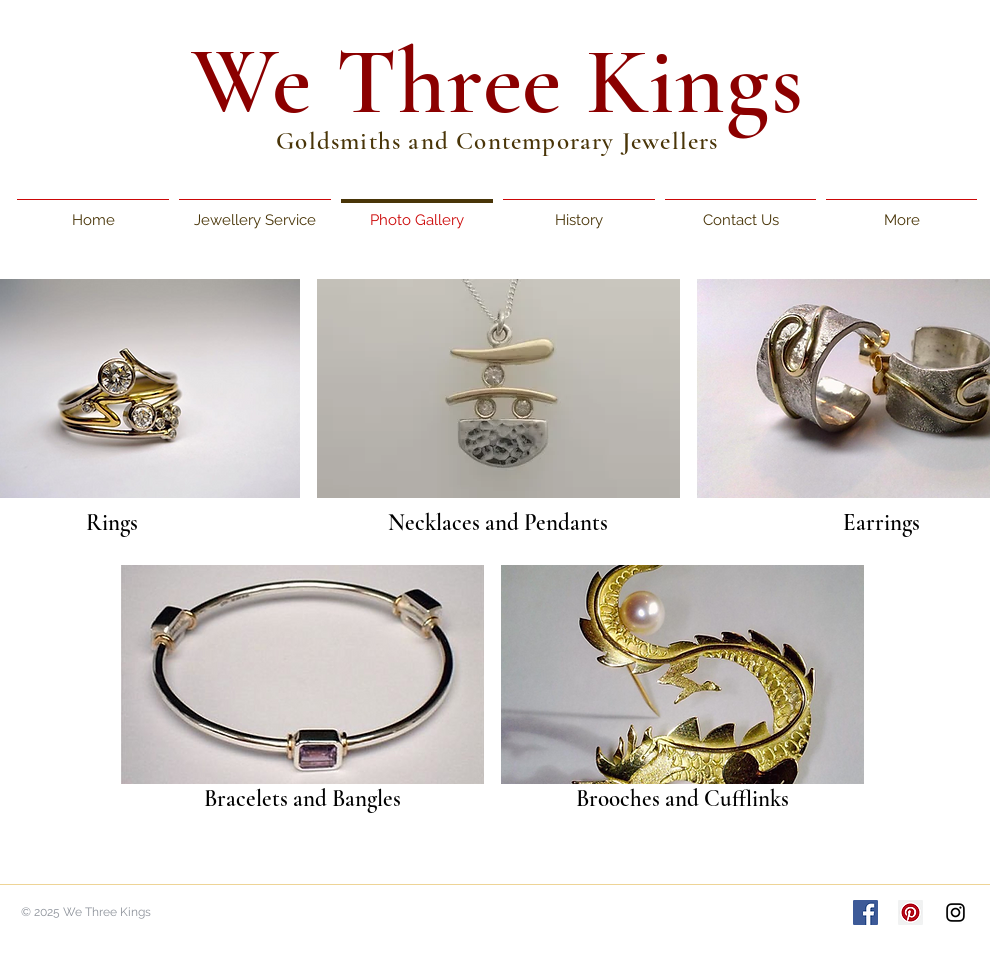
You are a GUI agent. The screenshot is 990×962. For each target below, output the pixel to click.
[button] (498, 388)
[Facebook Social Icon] (865, 912)
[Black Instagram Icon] (955, 912)
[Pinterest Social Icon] (910, 912)
